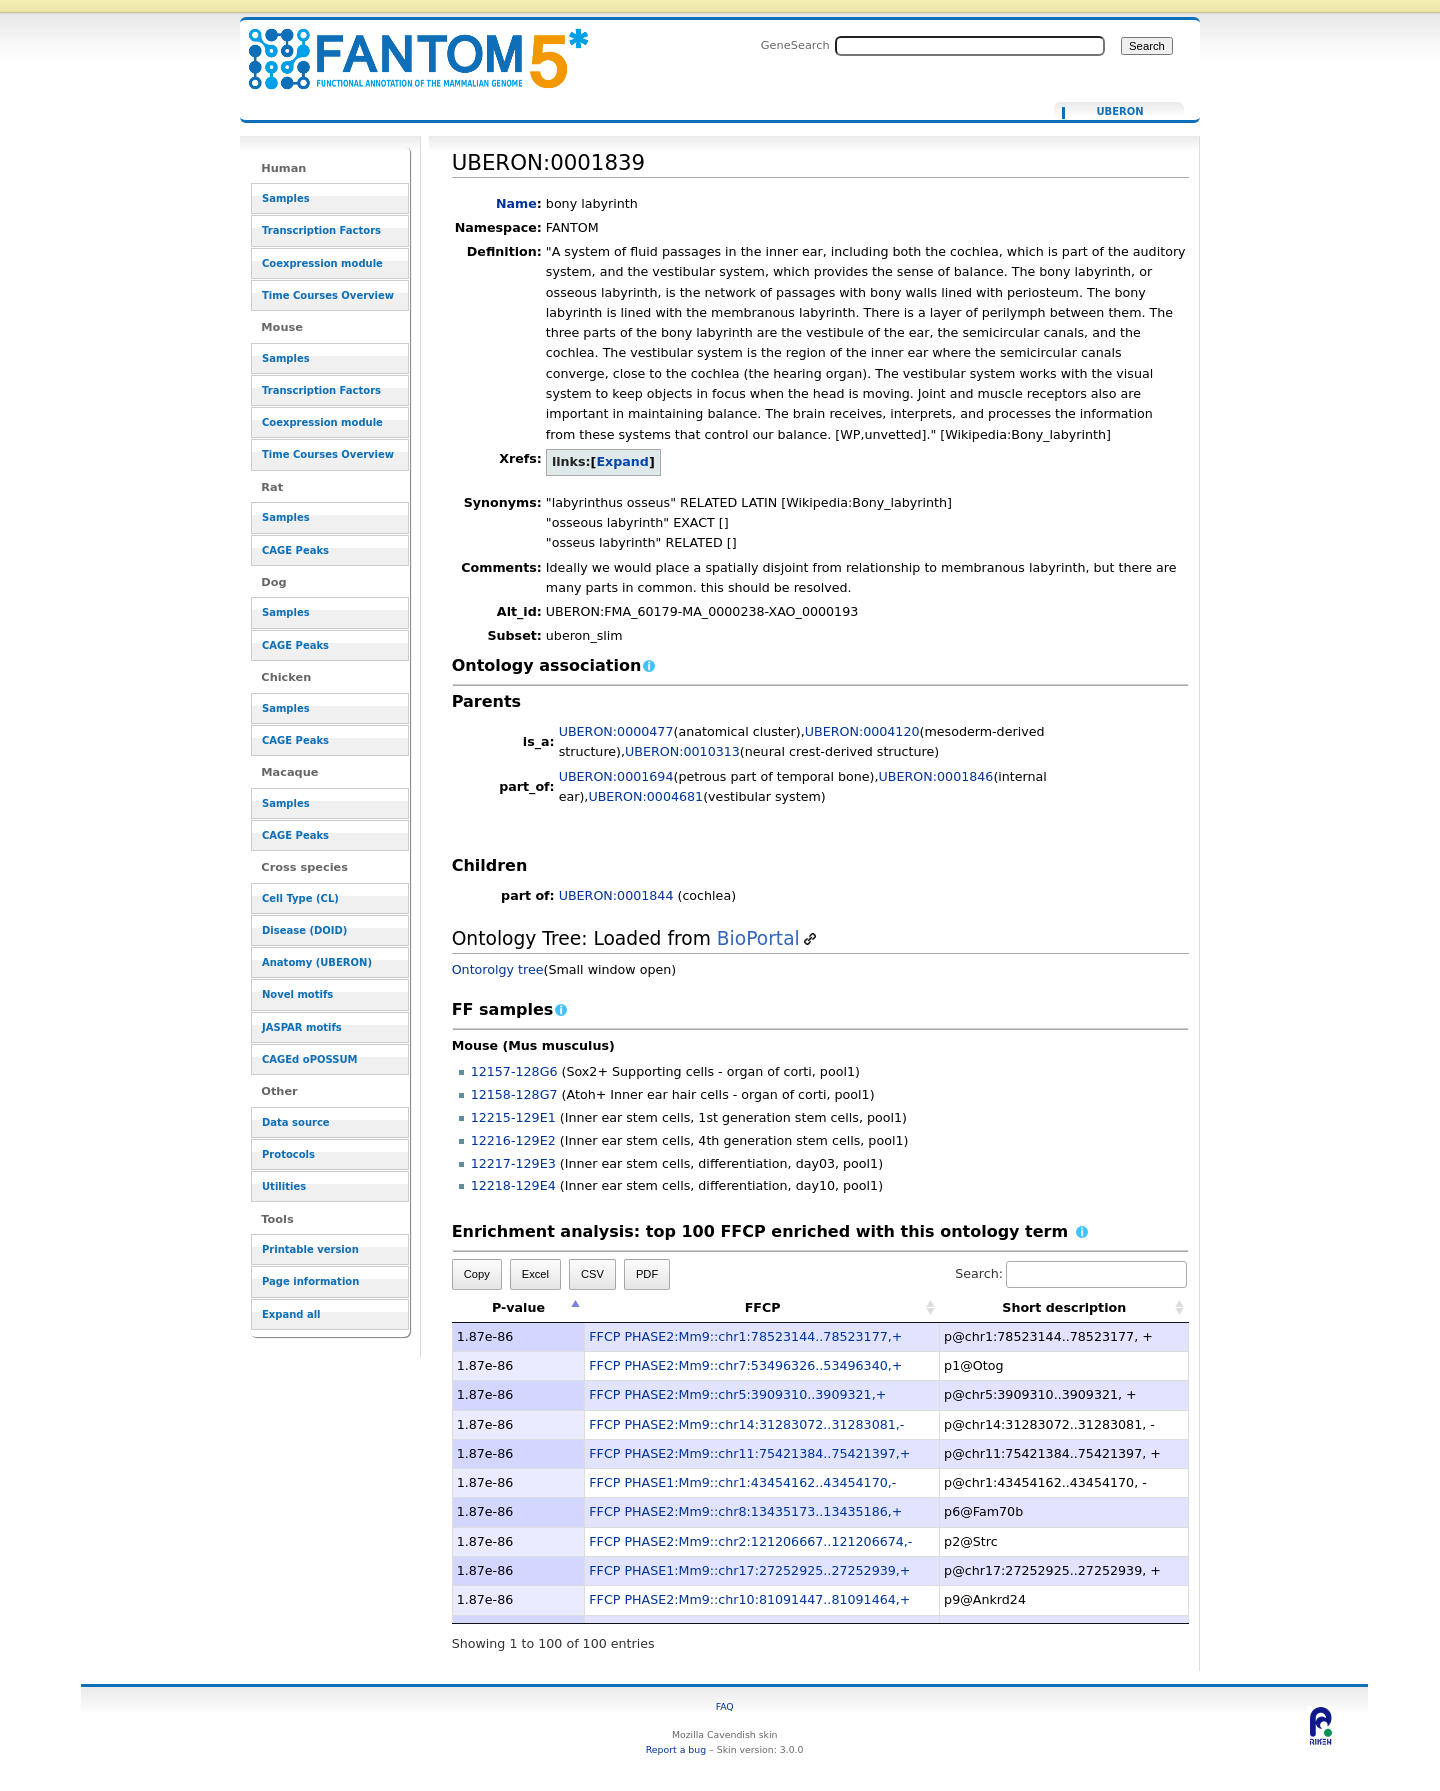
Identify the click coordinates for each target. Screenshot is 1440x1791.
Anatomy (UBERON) (317, 962)
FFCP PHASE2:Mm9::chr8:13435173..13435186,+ (745, 1511)
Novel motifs (297, 994)
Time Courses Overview (328, 295)
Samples (286, 198)
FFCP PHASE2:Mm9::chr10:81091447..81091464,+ (749, 1599)
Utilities (284, 1186)
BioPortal (758, 938)
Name (516, 203)
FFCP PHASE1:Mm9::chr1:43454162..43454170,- (742, 1482)
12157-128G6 (514, 1071)
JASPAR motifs (302, 1027)
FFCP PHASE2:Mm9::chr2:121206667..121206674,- (750, 1541)
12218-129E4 (513, 1185)
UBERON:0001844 (616, 895)
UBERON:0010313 (682, 751)
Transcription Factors (321, 230)
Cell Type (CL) (300, 898)
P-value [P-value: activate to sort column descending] (518, 1307)
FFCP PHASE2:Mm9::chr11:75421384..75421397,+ (749, 1453)
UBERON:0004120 (862, 731)
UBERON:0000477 (616, 731)
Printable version (310, 1249)
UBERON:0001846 (936, 776)
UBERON (1119, 112)
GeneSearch (795, 45)
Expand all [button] (291, 1314)
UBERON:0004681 (645, 796)
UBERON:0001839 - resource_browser (406, 47)
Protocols (288, 1154)
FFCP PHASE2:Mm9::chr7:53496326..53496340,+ (745, 1365)
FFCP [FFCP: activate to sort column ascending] (763, 1307)
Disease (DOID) (304, 930)
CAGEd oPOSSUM (309, 1059)
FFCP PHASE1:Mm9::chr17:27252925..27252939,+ (749, 1570)
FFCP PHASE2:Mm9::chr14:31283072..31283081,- (746, 1424)
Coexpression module (322, 263)
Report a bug (676, 1749)
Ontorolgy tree (498, 969)
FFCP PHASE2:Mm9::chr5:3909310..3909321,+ (737, 1394)
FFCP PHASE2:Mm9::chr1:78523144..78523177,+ (745, 1336)
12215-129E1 (513, 1117)
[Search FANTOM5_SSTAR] (970, 46)
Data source (296, 1122)
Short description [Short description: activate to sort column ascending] (1064, 1307)
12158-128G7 (514, 1094)
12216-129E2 (513, 1140)
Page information (310, 1281)
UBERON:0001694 (616, 776)
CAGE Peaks (295, 550)
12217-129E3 (513, 1163)
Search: (1071, 1273)
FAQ (725, 1706)
